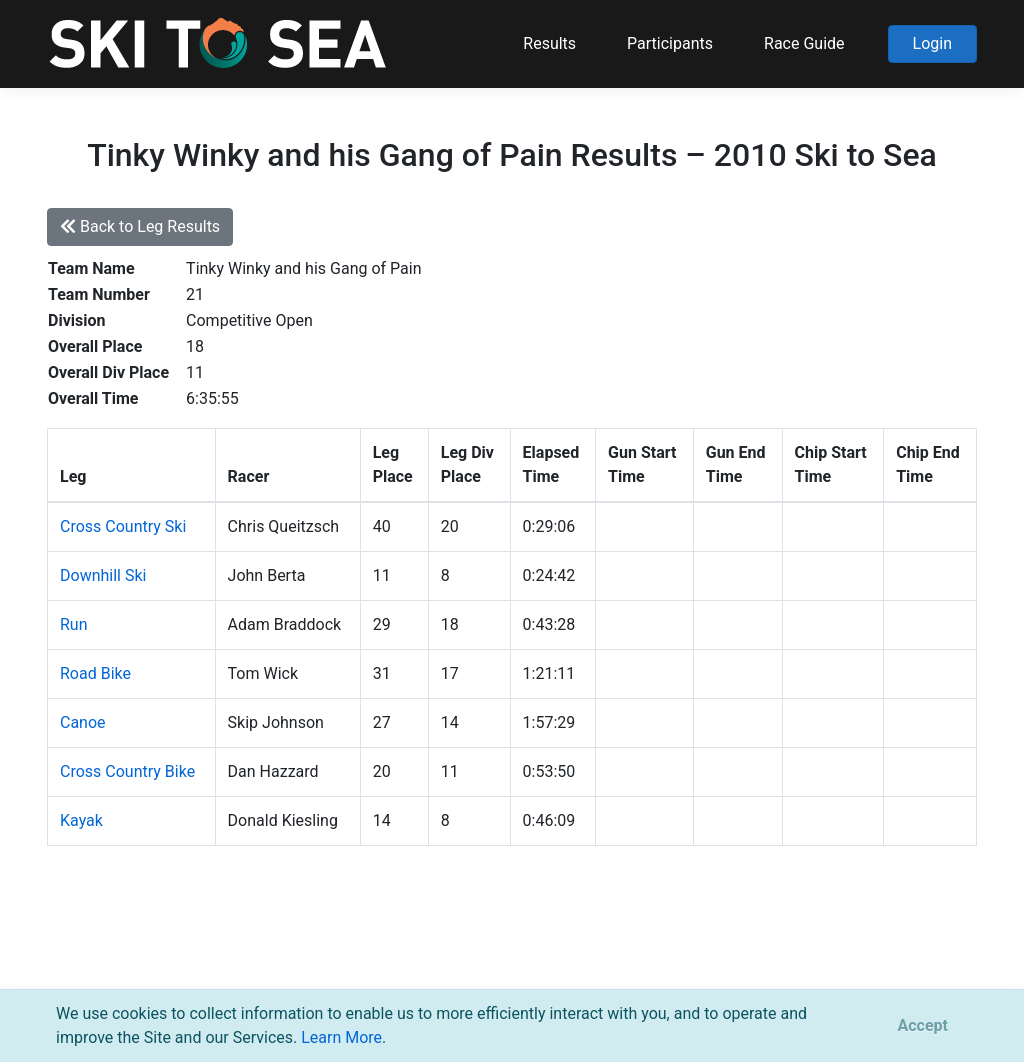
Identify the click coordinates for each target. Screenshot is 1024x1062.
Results (549, 43)
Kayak (81, 820)
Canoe (83, 722)
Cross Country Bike (127, 771)
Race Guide (804, 43)
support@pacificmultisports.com (288, 961)
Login (932, 43)
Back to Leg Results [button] (140, 226)
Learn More (341, 1037)
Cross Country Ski (123, 526)
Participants (670, 43)
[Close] (923, 1026)
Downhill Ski (103, 575)
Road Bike (95, 673)
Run (74, 624)
